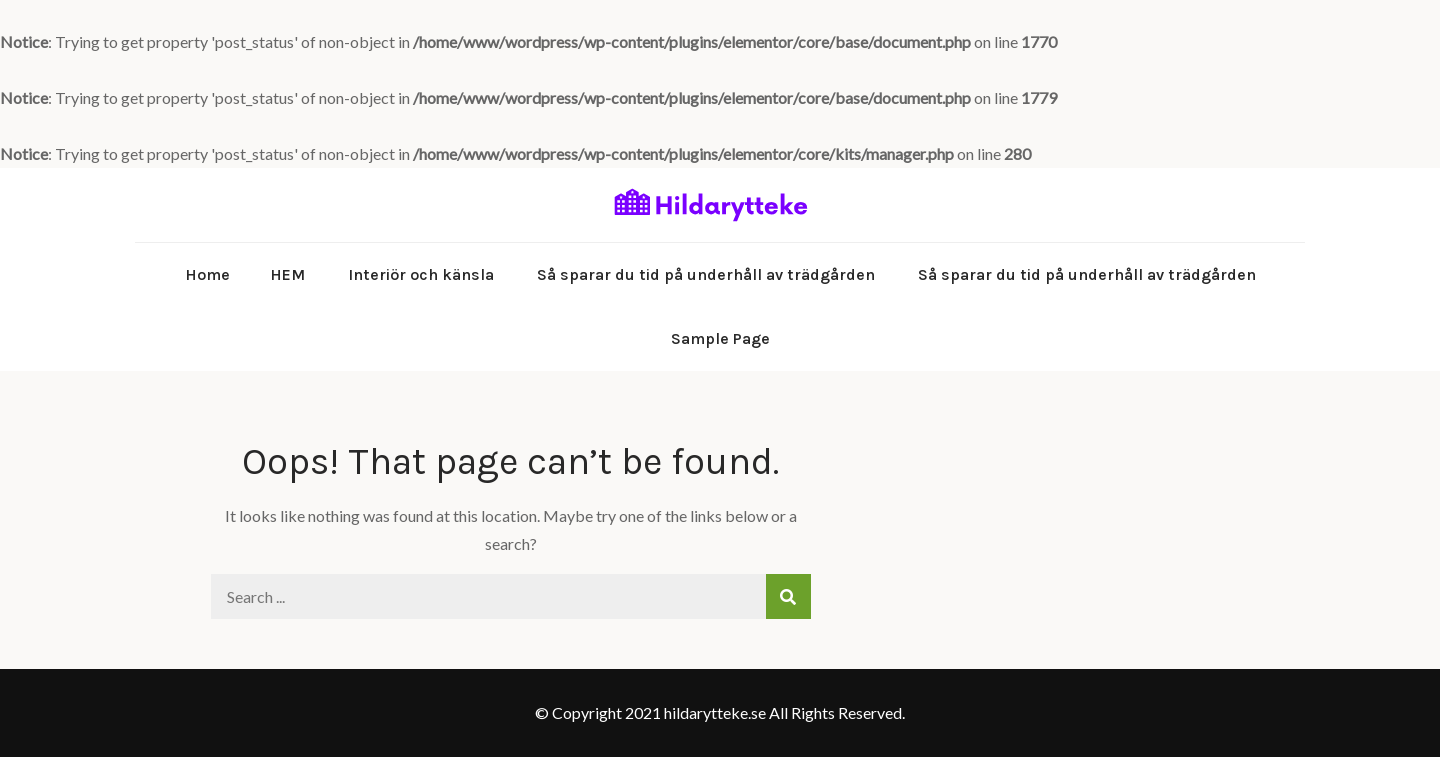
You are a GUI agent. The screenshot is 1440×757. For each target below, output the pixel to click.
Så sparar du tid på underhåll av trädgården (706, 274)
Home (207, 274)
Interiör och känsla (421, 274)
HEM (287, 274)
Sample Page (720, 338)
